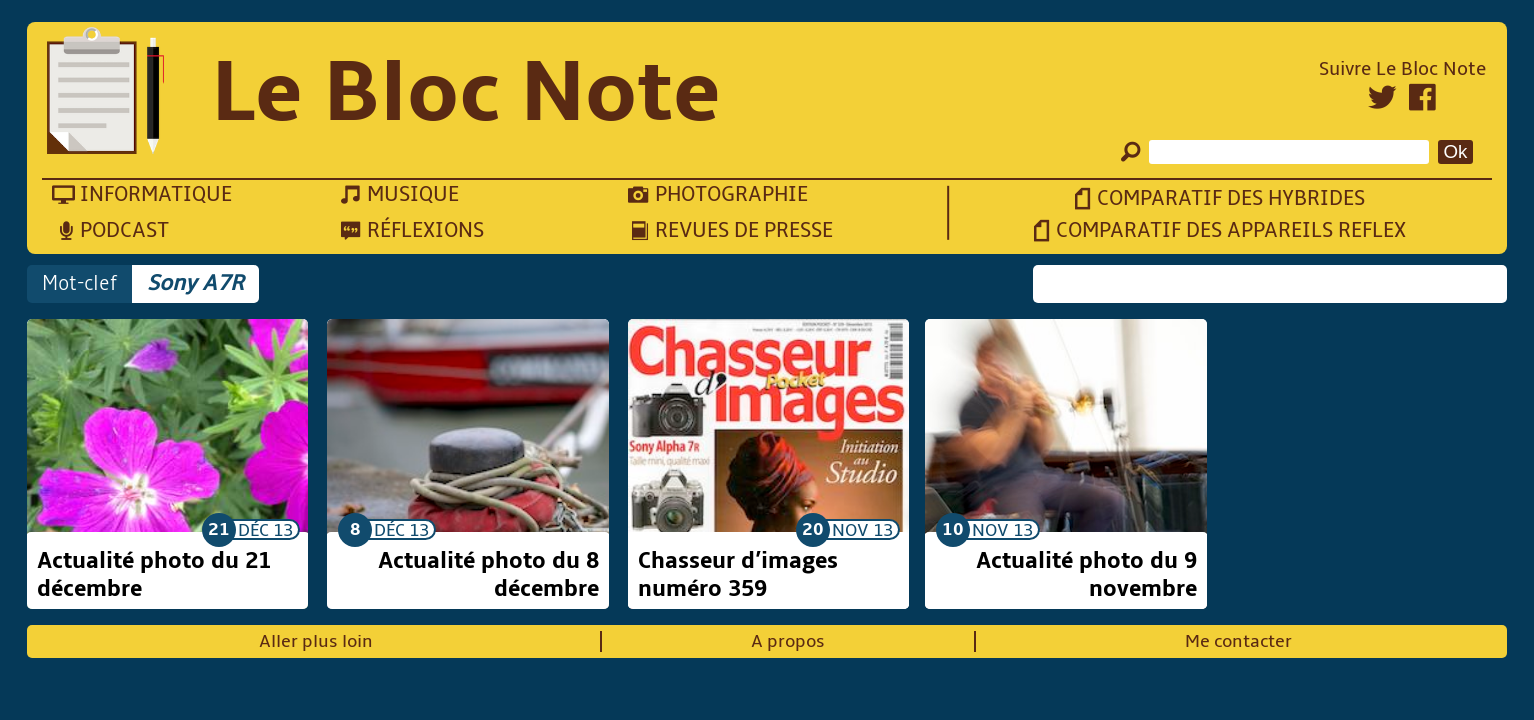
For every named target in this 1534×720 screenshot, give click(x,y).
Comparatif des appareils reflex (1231, 230)
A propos (788, 641)
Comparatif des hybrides (1231, 198)
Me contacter (1238, 641)
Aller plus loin (316, 641)
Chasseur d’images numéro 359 (738, 575)
